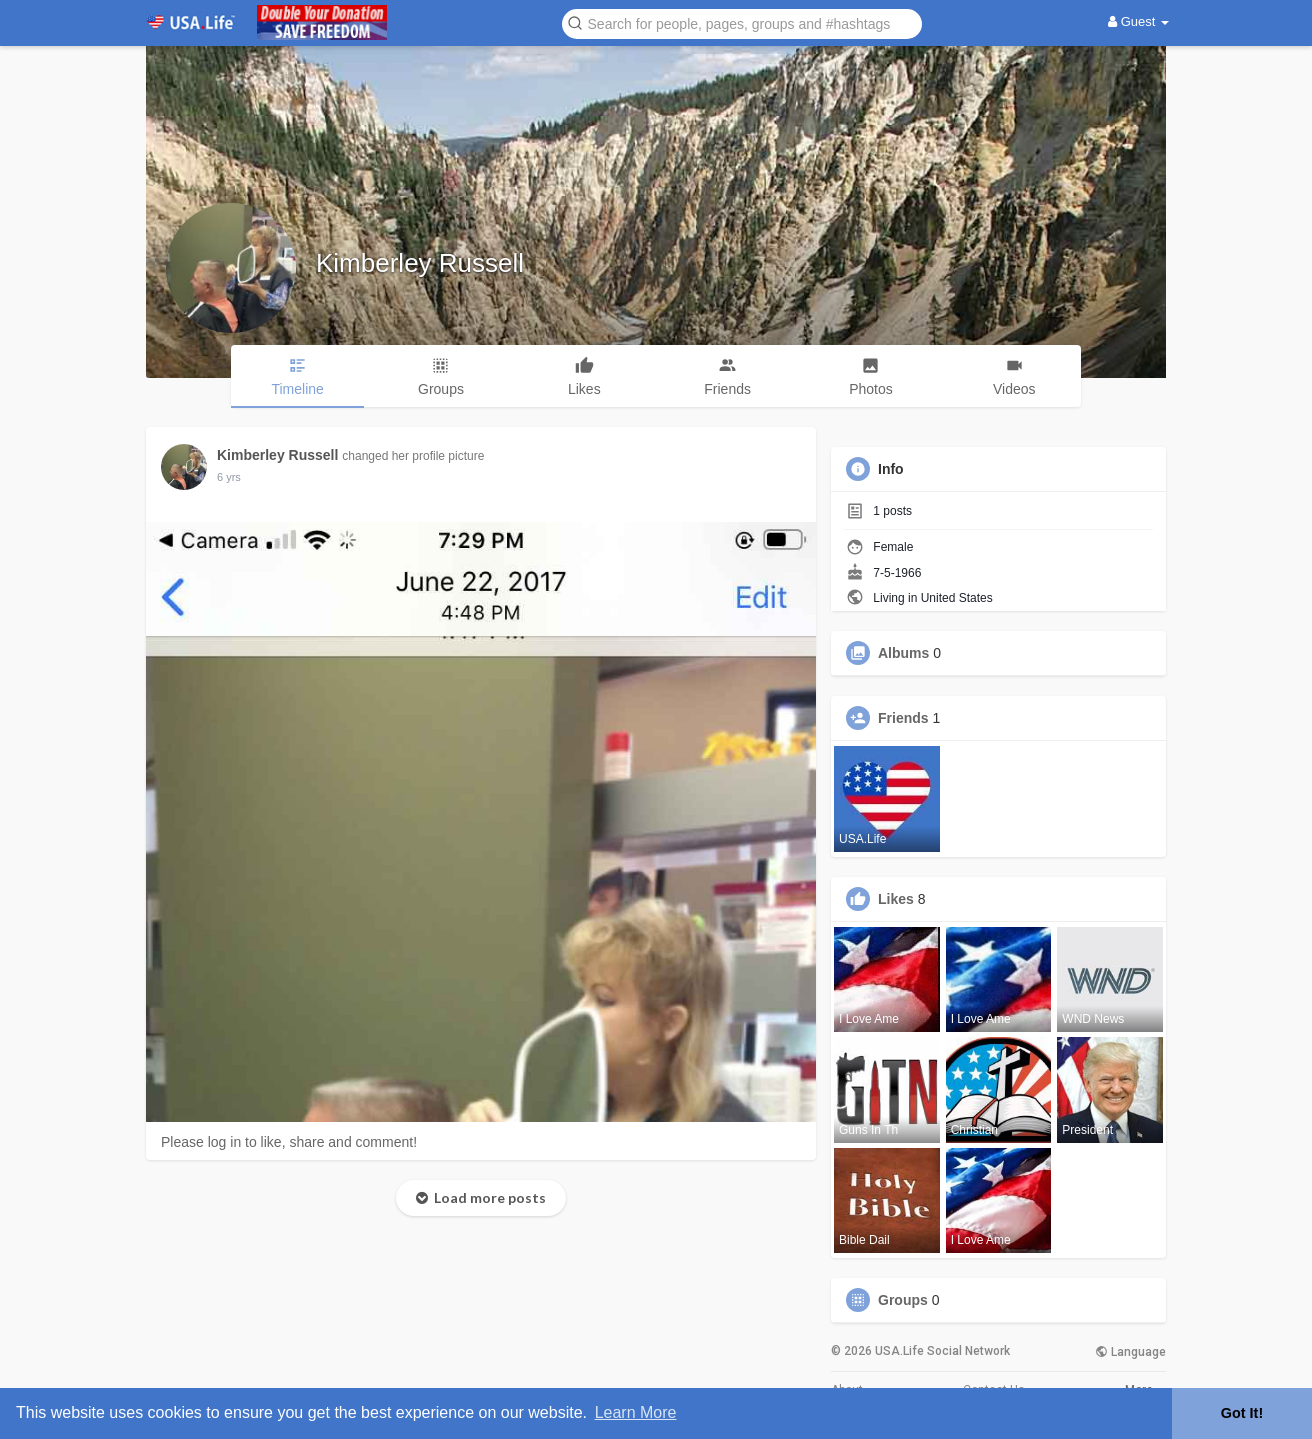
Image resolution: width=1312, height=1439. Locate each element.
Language (1130, 1352)
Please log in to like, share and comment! (289, 1142)
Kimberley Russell (420, 263)
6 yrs (229, 477)
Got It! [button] (1242, 1413)
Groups (903, 1300)
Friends (903, 718)
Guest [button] (1138, 21)
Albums (903, 653)
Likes (896, 899)
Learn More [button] (636, 1412)
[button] (742, 22)
